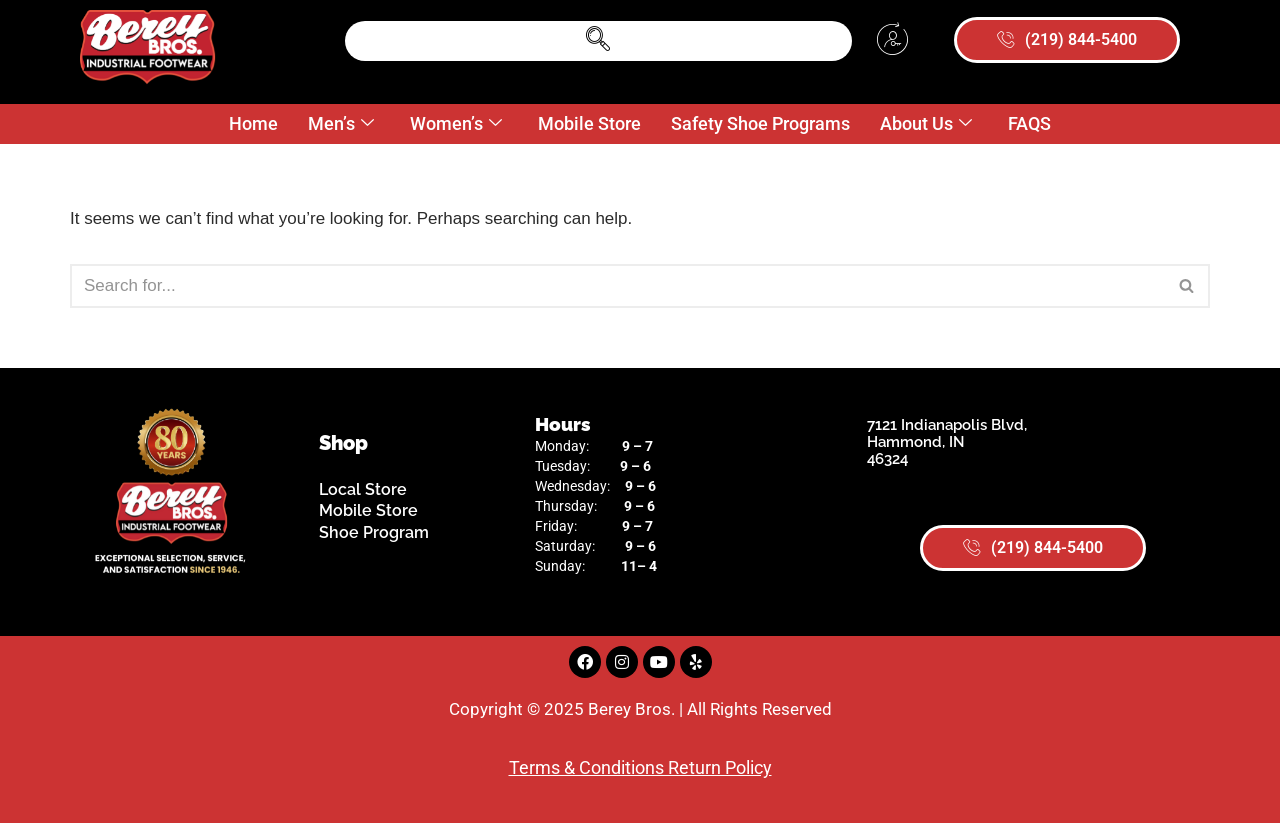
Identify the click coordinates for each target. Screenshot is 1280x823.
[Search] (617, 286)
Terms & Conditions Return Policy (640, 767)
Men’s (341, 124)
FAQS (1029, 123)
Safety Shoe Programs (760, 123)
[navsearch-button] (598, 41)
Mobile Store (589, 123)
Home (253, 123)
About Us (926, 124)
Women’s (456, 124)
